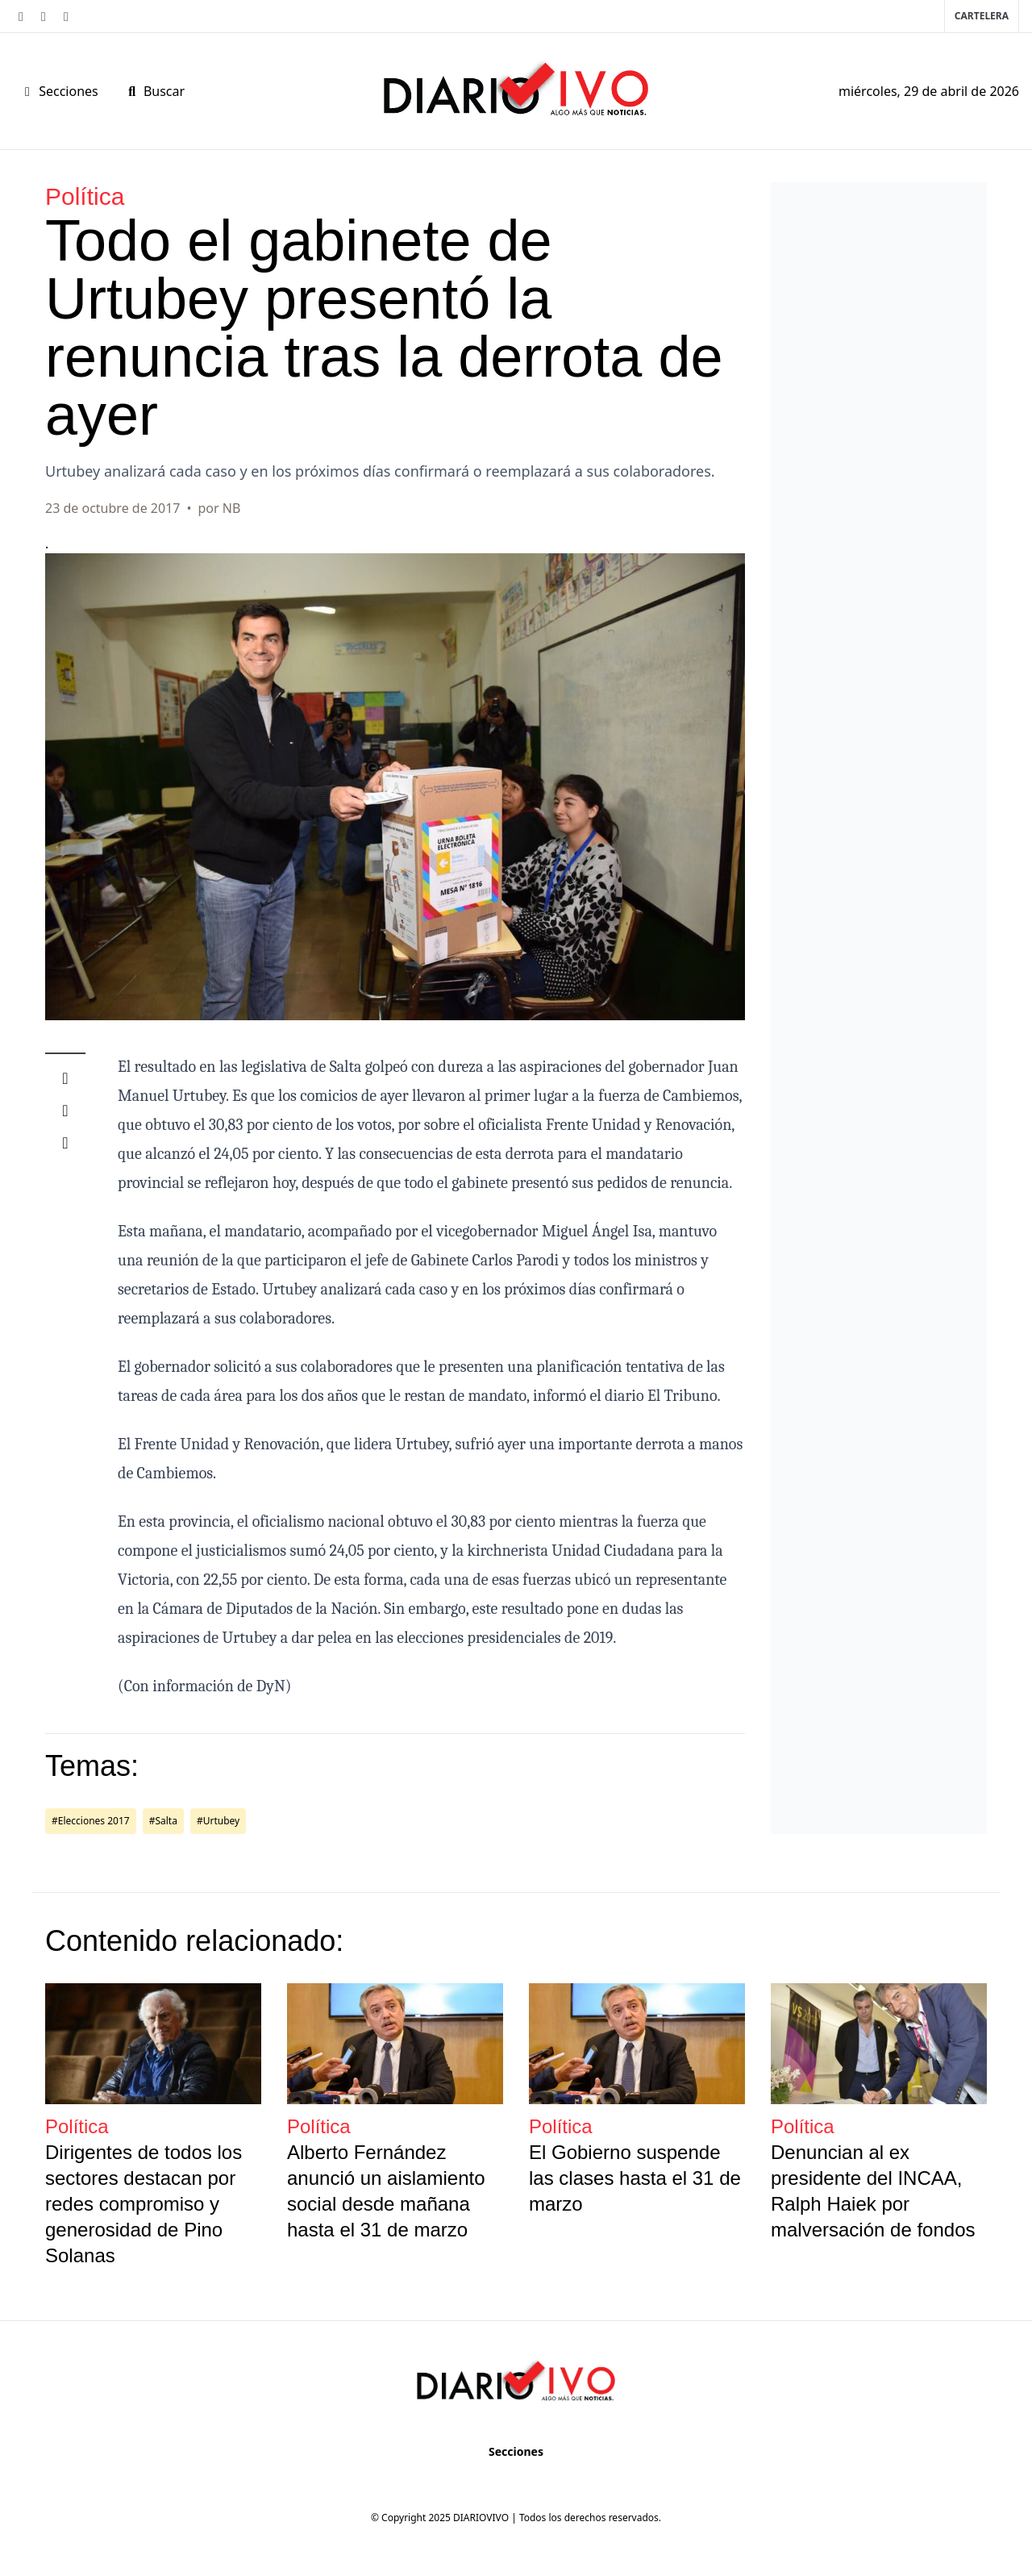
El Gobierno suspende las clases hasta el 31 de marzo (635, 2178)
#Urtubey (218, 1821)
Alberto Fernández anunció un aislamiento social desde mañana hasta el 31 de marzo (386, 2190)
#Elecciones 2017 (91, 1821)
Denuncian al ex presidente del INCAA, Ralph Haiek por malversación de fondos (873, 2190)
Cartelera (982, 16)
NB (232, 508)
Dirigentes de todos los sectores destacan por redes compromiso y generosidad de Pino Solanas (143, 2203)
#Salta (163, 1821)
